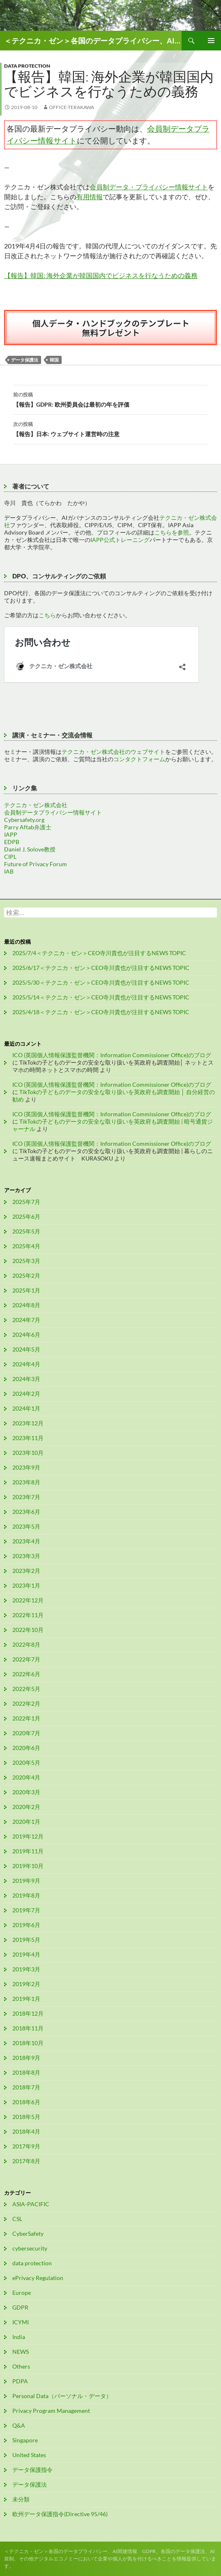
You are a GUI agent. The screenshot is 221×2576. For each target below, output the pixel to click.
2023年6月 (26, 1511)
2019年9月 (26, 1880)
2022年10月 (28, 1629)
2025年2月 (26, 1275)
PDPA (20, 2381)
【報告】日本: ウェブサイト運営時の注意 (110, 428)
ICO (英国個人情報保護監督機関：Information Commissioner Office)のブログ (111, 1054)
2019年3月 (26, 1969)
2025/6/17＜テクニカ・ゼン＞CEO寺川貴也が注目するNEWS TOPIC (100, 967)
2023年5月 (26, 1526)
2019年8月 (26, 1895)
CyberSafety (28, 2233)
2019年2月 (26, 1983)
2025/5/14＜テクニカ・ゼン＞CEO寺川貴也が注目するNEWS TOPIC (100, 997)
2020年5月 (26, 1762)
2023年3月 (26, 1555)
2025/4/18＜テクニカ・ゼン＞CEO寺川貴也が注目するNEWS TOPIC (100, 1011)
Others (21, 2366)
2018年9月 (26, 2057)
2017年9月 (26, 2146)
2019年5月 (26, 1939)
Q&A (18, 2425)
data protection (27, 66)
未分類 (21, 2499)
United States (29, 2454)
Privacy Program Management (51, 2410)
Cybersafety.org (24, 819)
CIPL (10, 856)
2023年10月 (28, 1452)
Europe (21, 2292)
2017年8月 (26, 2160)
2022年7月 (26, 1659)
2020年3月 (26, 1792)
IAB (9, 871)
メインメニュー (211, 40)
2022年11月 (28, 1614)
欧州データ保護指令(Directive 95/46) (60, 2513)
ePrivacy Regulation (37, 2277)
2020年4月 (26, 1777)
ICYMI (20, 2322)
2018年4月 (26, 2131)
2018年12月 (28, 2013)
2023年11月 (28, 1437)
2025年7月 (26, 1201)
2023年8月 (26, 1482)
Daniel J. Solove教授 (29, 849)
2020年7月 (26, 1732)
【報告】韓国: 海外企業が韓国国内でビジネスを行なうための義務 (101, 275)
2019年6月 (26, 1924)
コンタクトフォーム (139, 759)
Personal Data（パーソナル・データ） (62, 2395)
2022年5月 (26, 1688)
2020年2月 (26, 1806)
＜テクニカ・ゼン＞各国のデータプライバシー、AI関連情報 (93, 40)
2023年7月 (26, 1496)
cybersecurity (29, 2248)
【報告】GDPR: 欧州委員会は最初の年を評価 (110, 399)
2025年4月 (26, 1245)
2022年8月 (26, 1644)
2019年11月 (28, 1851)
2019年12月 (28, 1836)
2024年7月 (26, 1319)
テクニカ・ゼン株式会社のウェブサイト (113, 751)
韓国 (54, 359)
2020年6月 (26, 1747)
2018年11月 (28, 2028)
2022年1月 (26, 1718)
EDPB (11, 841)
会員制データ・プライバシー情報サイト (149, 187)
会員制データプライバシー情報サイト (53, 812)
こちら (47, 615)
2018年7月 (26, 2087)
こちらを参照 (171, 532)
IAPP (10, 834)
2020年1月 (26, 1821)
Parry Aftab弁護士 (27, 827)
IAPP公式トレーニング (120, 539)
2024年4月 (26, 1364)
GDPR (20, 2307)
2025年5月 (26, 1231)
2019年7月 (26, 1910)
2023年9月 (26, 1467)
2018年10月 (28, 2042)
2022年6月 (26, 1673)
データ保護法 (24, 359)
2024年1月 (26, 1408)
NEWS (20, 2351)
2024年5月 (26, 1349)
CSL (17, 2218)
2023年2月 (26, 1570)
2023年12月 (28, 1423)
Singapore (25, 2440)
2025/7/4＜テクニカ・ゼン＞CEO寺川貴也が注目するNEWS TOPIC (99, 952)
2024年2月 (26, 1393)
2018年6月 (26, 2101)
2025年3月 (26, 1260)
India (18, 2336)
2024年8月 (26, 1305)
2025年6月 (26, 1216)
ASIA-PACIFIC (30, 2204)
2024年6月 (26, 1334)
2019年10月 (28, 1865)
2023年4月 (26, 1541)
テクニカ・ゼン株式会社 (35, 804)
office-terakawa (71, 107)
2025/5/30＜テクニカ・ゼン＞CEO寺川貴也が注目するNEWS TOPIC (100, 982)
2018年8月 (26, 2072)
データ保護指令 (32, 2469)
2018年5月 (26, 2116)
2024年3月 (26, 1378)
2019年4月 (26, 1954)
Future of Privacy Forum (35, 863)
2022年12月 (28, 1600)
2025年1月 (26, 1290)
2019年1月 (26, 1998)
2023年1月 (26, 1585)
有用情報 (89, 196)
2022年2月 (26, 1703)
